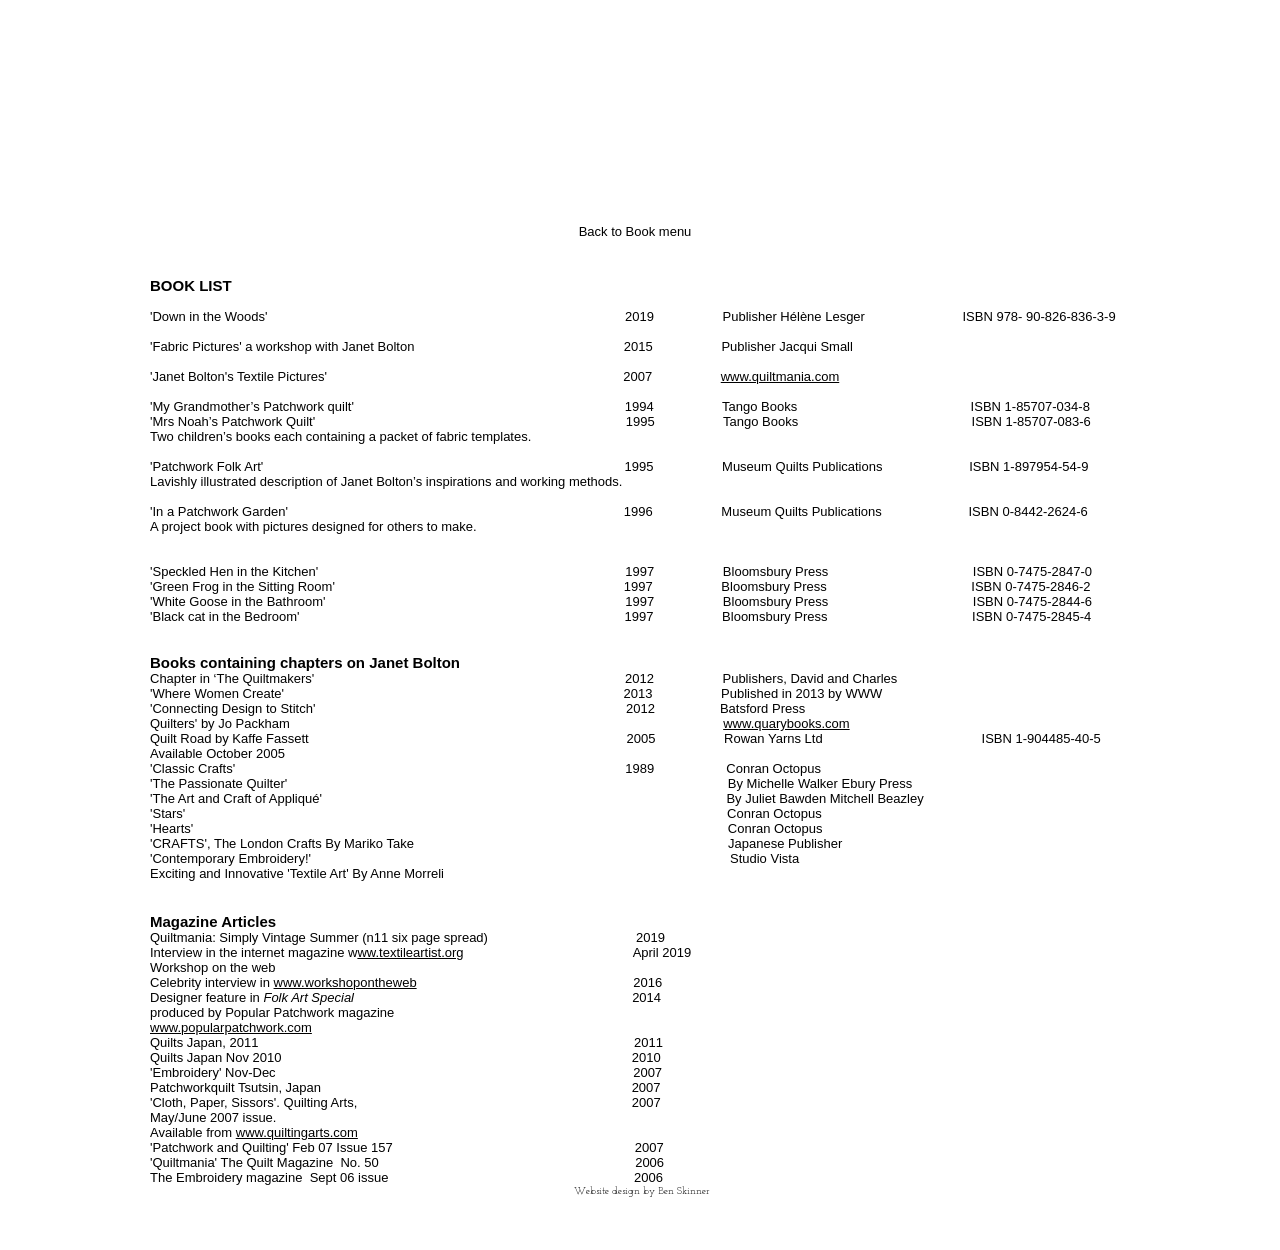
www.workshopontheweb (345, 982)
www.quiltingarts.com (297, 1132)
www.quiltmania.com (780, 376)
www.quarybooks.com (786, 723)
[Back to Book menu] (635, 232)
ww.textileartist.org (410, 952)
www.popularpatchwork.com (231, 1027)
